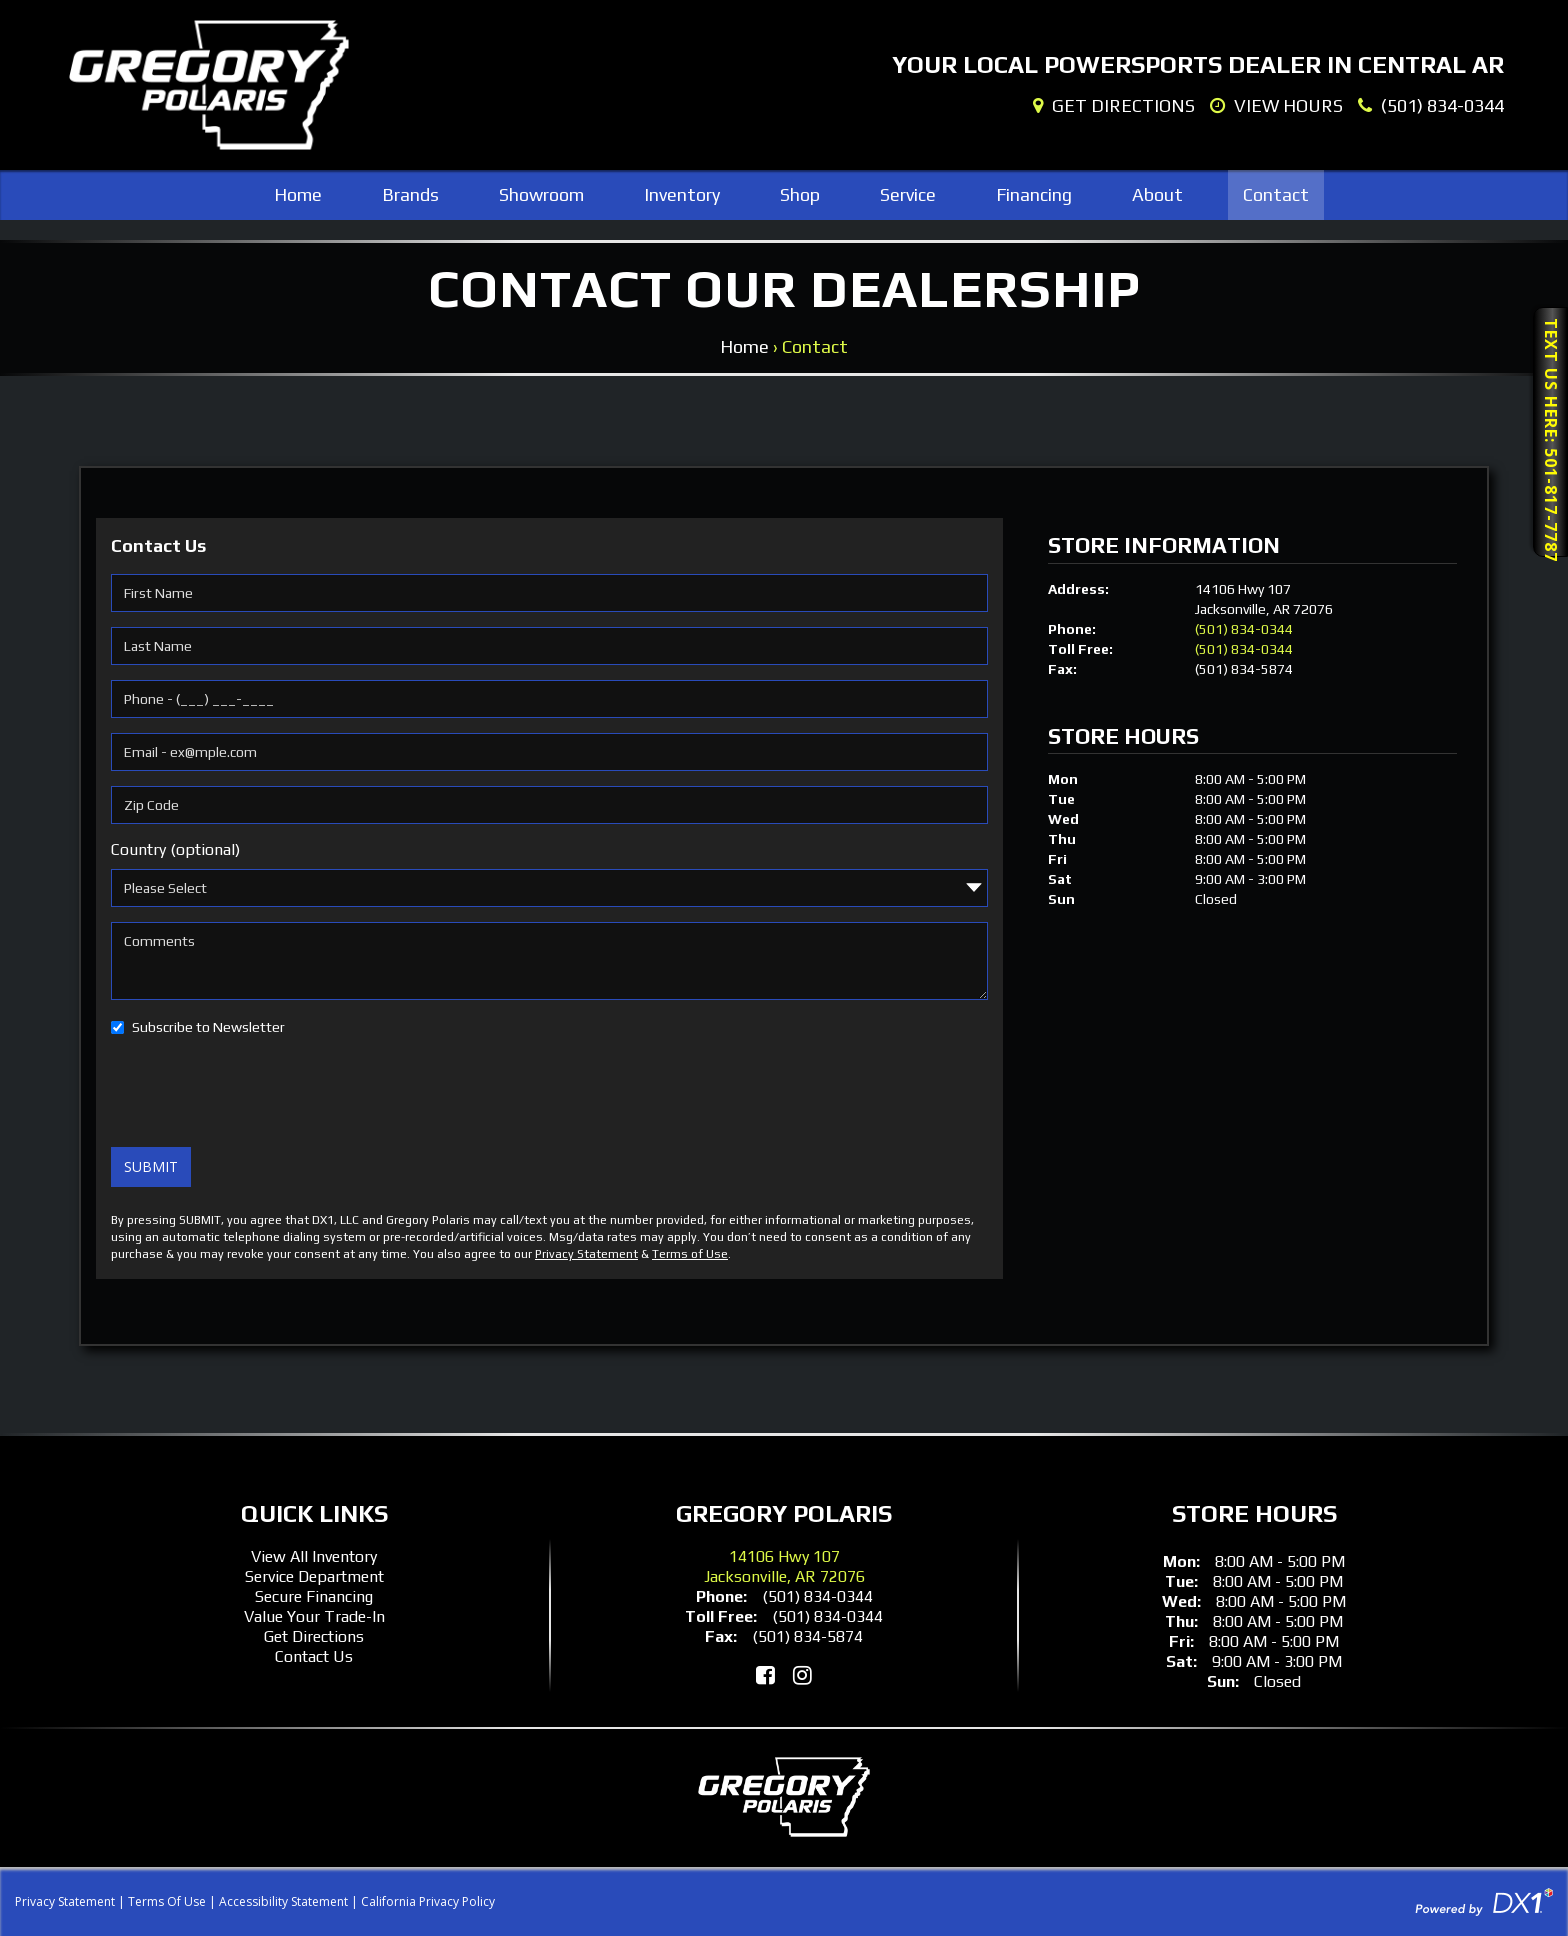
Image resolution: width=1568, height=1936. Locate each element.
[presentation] (263, 1093)
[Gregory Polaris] (209, 85)
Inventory (682, 194)
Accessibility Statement (283, 1901)
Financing (1034, 194)
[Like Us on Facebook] (765, 1675)
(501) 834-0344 (1244, 629)
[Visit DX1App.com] (1484, 1900)
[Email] (549, 752)
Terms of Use (690, 1254)
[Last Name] (549, 646)
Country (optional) (175, 849)
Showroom (541, 194)
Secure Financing (314, 1596)
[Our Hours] (1276, 106)
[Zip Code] (549, 805)
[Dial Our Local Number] (1431, 106)
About (1157, 194)
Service (908, 194)
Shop (800, 194)
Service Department (314, 1576)
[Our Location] (1114, 106)
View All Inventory (314, 1556)
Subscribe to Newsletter (208, 1027)
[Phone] (549, 699)
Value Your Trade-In (314, 1616)
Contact (1276, 194)
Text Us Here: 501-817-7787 (1551, 437)
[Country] (549, 888)
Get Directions (314, 1636)
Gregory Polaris (784, 1513)
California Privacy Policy (428, 1901)
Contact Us (314, 1656)
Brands (410, 194)
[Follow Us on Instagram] (802, 1675)
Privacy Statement (586, 1254)
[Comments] (549, 961)
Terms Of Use (167, 1901)
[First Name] (549, 593)
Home (298, 194)
